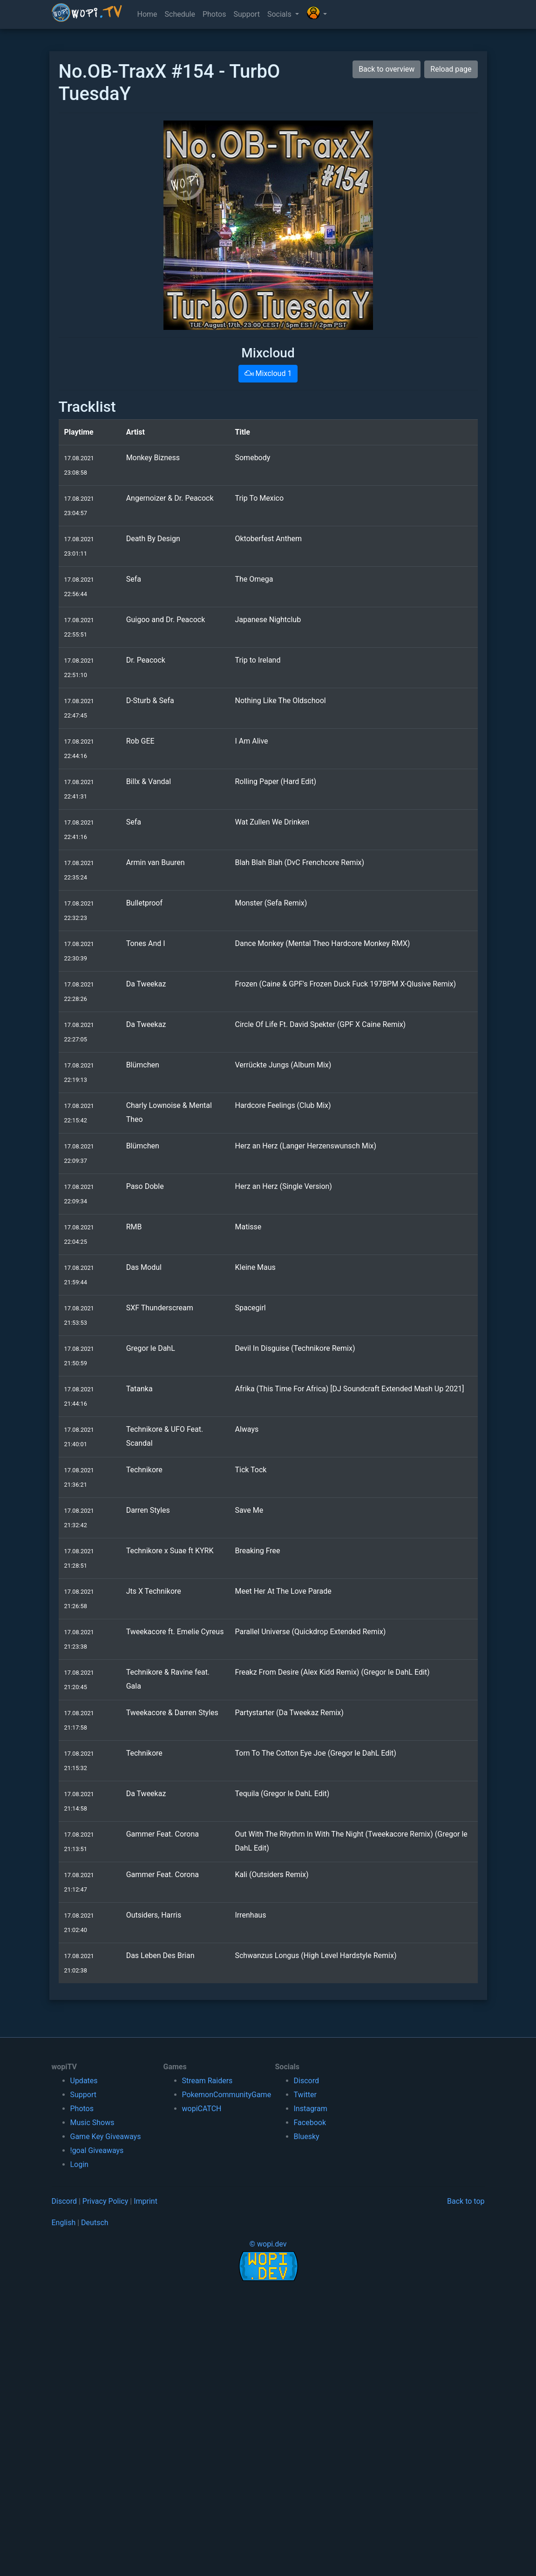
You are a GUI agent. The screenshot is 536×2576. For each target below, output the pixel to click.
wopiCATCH (202, 2108)
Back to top (465, 2201)
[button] (317, 14)
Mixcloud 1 (268, 373)
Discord (306, 2080)
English (64, 2222)
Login (79, 2164)
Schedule (180, 14)
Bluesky (306, 2136)
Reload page (450, 69)
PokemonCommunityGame (226, 2094)
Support (246, 14)
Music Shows (92, 2122)
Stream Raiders (207, 2080)
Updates (84, 2080)
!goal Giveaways (97, 2150)
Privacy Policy (105, 2201)
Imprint (145, 2201)
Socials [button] (280, 14)
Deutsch (94, 2222)
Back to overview (386, 69)
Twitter (305, 2094)
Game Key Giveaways (105, 2136)
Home (147, 14)
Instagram (310, 2108)
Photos (214, 14)
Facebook (310, 2122)
